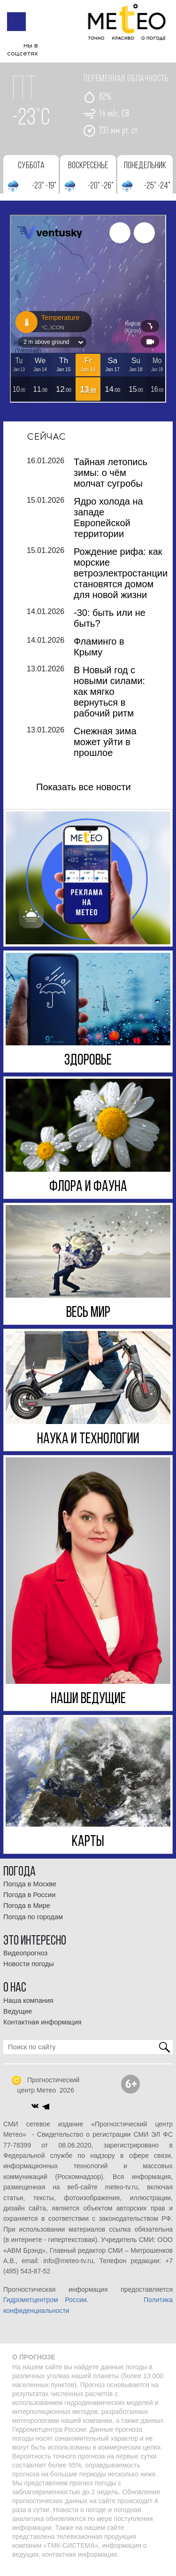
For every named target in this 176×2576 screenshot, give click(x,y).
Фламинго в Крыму (99, 653)
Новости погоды (28, 1970)
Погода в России (29, 1901)
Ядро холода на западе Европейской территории (108, 524)
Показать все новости (83, 793)
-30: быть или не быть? (109, 624)
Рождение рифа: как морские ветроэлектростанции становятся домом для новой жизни (121, 580)
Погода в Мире (26, 1912)
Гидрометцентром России (45, 2306)
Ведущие (17, 2018)
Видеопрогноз (25, 1959)
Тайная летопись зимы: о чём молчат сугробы (110, 479)
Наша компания (28, 2007)
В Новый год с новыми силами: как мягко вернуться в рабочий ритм (109, 698)
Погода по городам (33, 1923)
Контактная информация (42, 2028)
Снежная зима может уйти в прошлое (105, 748)
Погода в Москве (29, 1890)
